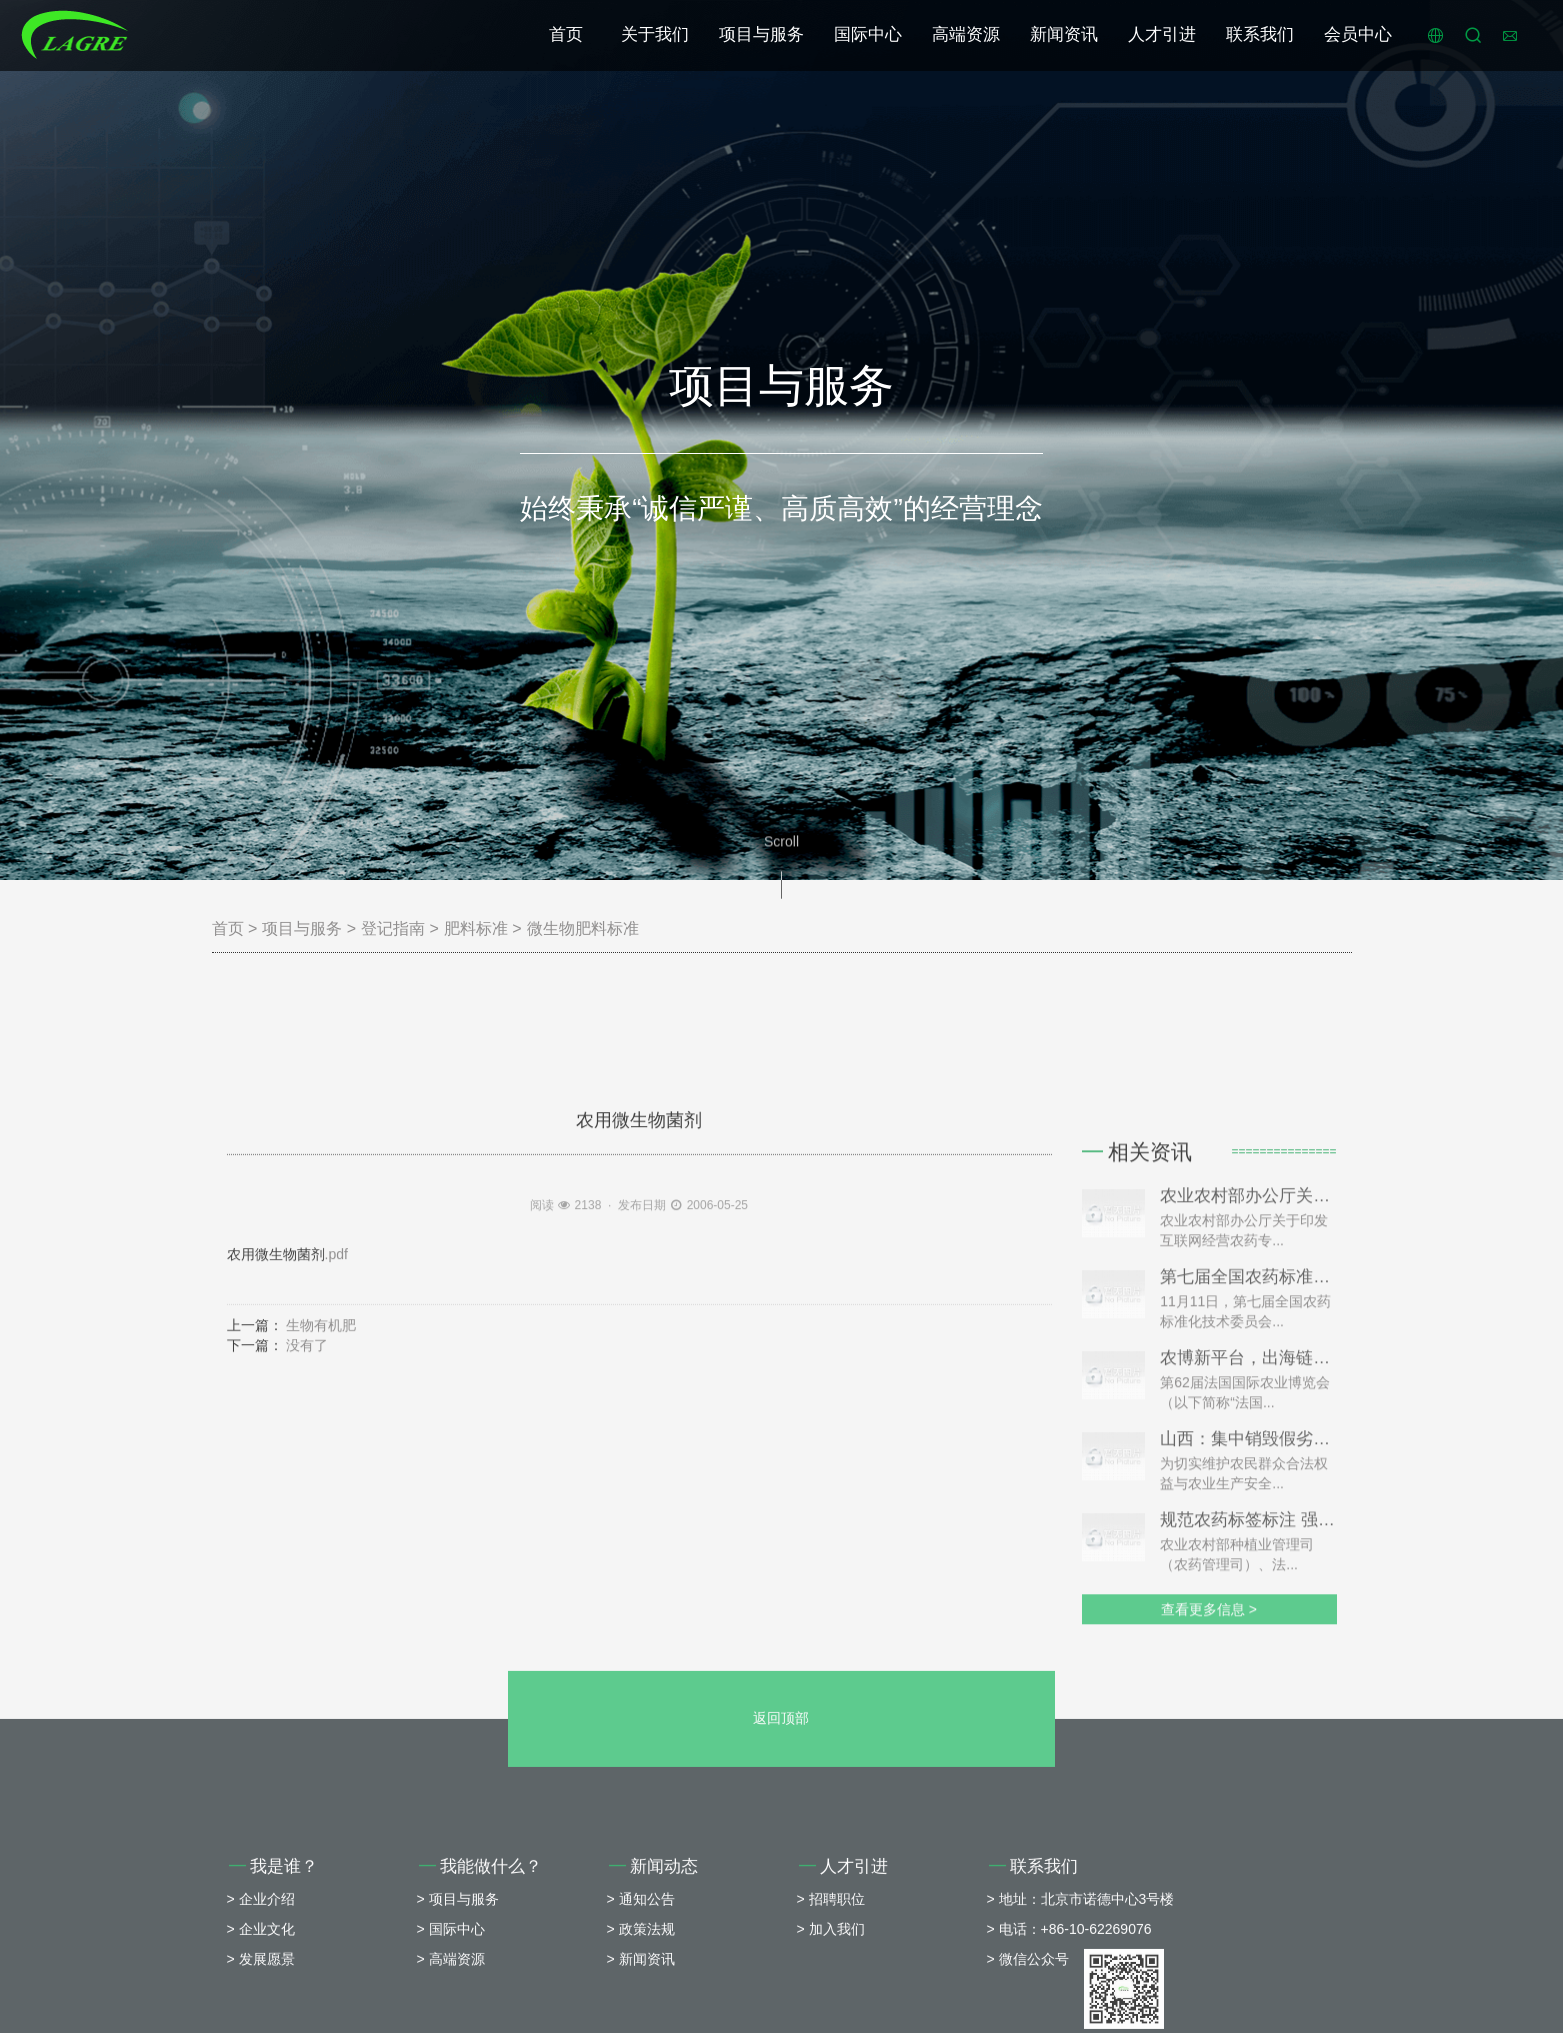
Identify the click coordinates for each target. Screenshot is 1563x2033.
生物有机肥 (321, 1453)
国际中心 (868, 34)
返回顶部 (781, 1860)
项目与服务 (761, 34)
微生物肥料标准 (583, 928)
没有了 (307, 1473)
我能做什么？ (481, 2008)
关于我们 (655, 34)
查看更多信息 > (1209, 1813)
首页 (566, 34)
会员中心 (1358, 34)
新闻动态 (654, 2008)
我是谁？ (274, 2008)
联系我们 (1260, 34)
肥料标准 (476, 928)
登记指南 (393, 928)
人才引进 (1162, 34)
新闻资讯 (1064, 34)
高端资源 (966, 34)
